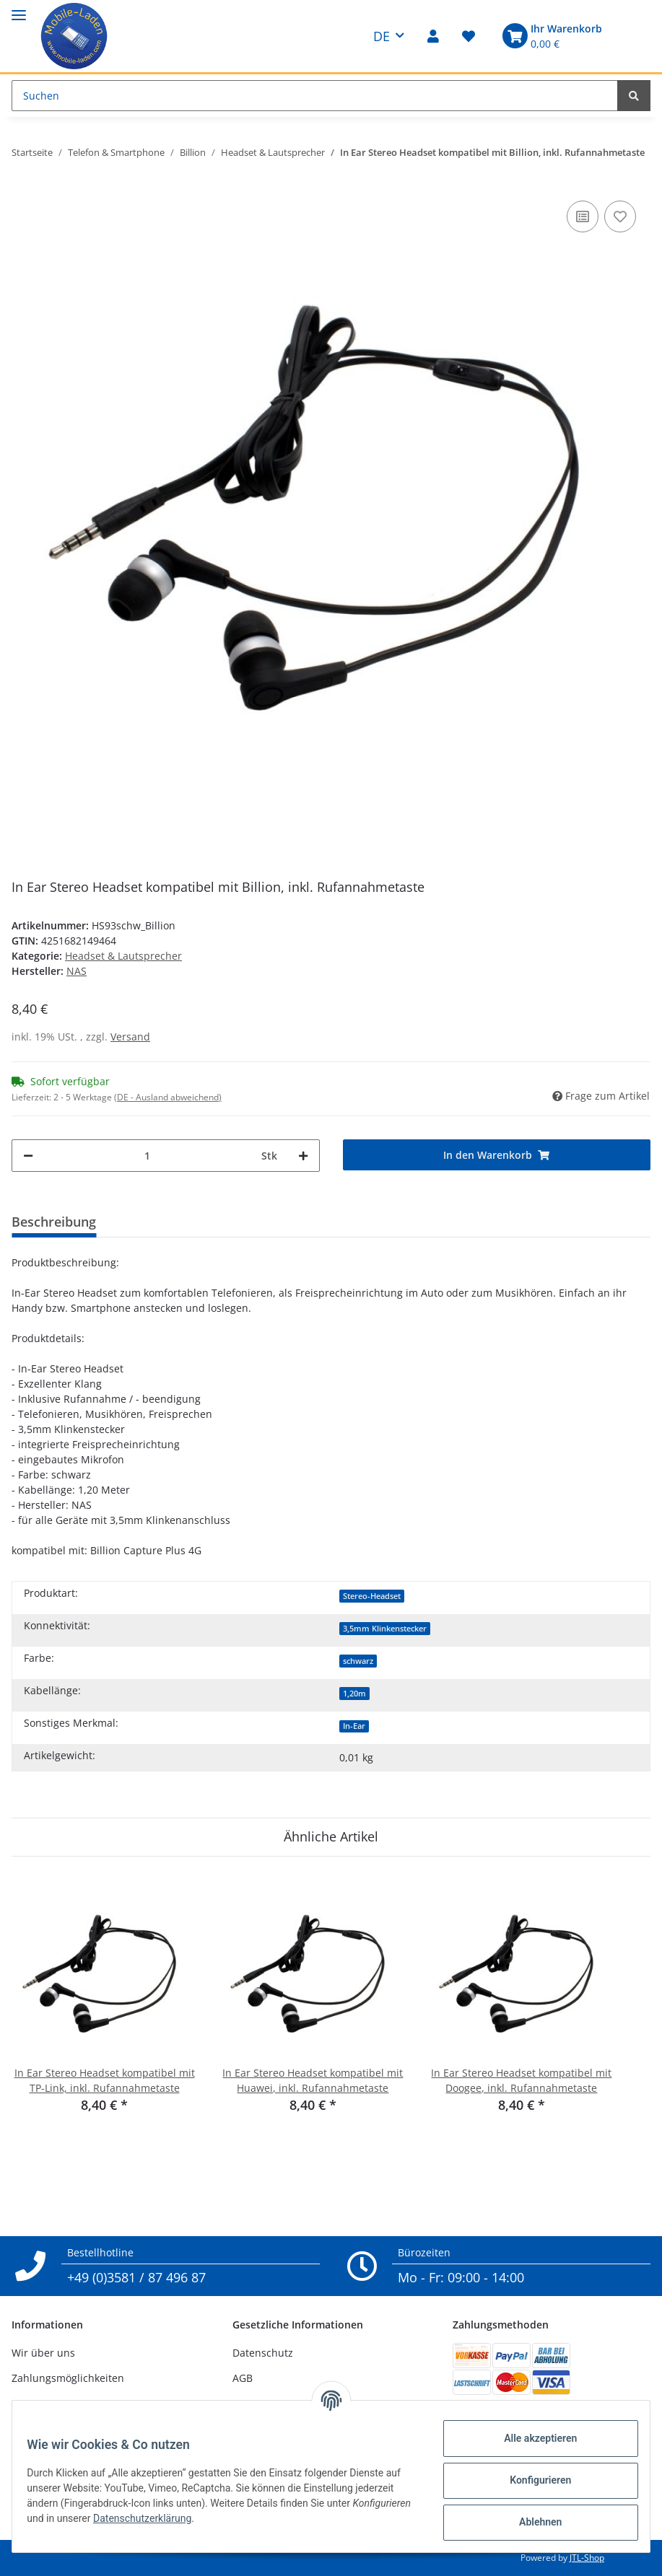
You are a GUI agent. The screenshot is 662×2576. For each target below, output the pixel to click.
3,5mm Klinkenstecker (385, 1629)
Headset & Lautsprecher (123, 956)
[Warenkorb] (550, 36)
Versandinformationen (66, 2404)
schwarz (358, 1661)
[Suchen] (315, 95)
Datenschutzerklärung (211, 2518)
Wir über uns (43, 2353)
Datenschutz (262, 2353)
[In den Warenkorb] (497, 1154)
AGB (242, 2378)
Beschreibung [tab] (54, 1221)
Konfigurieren (531, 2480)
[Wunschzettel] (468, 36)
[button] (433, 36)
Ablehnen (531, 2522)
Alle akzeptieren (531, 2438)
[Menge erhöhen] (303, 1155)
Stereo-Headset (372, 1596)
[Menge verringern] (28, 1155)
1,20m (354, 1693)
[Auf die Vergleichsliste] (582, 216)
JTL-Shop (587, 2557)
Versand (130, 1036)
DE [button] (381, 36)
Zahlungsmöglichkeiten (68, 2378)
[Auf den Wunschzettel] (620, 216)
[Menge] (147, 1155)
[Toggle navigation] (19, 9)
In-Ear (354, 1726)
